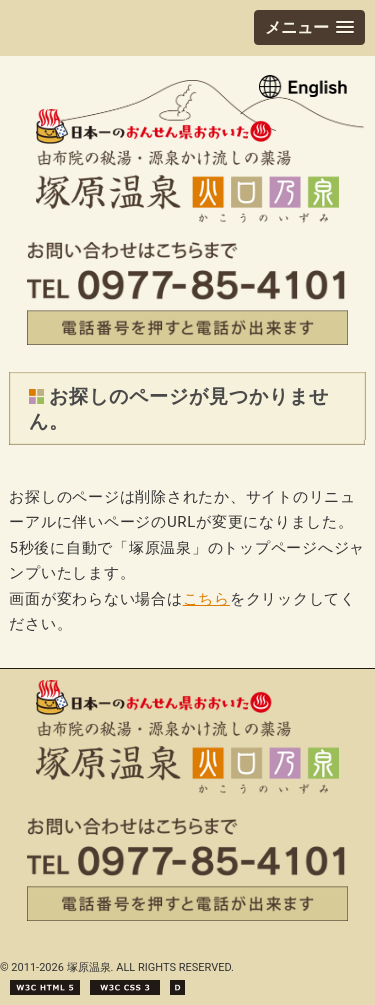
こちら (206, 599)
